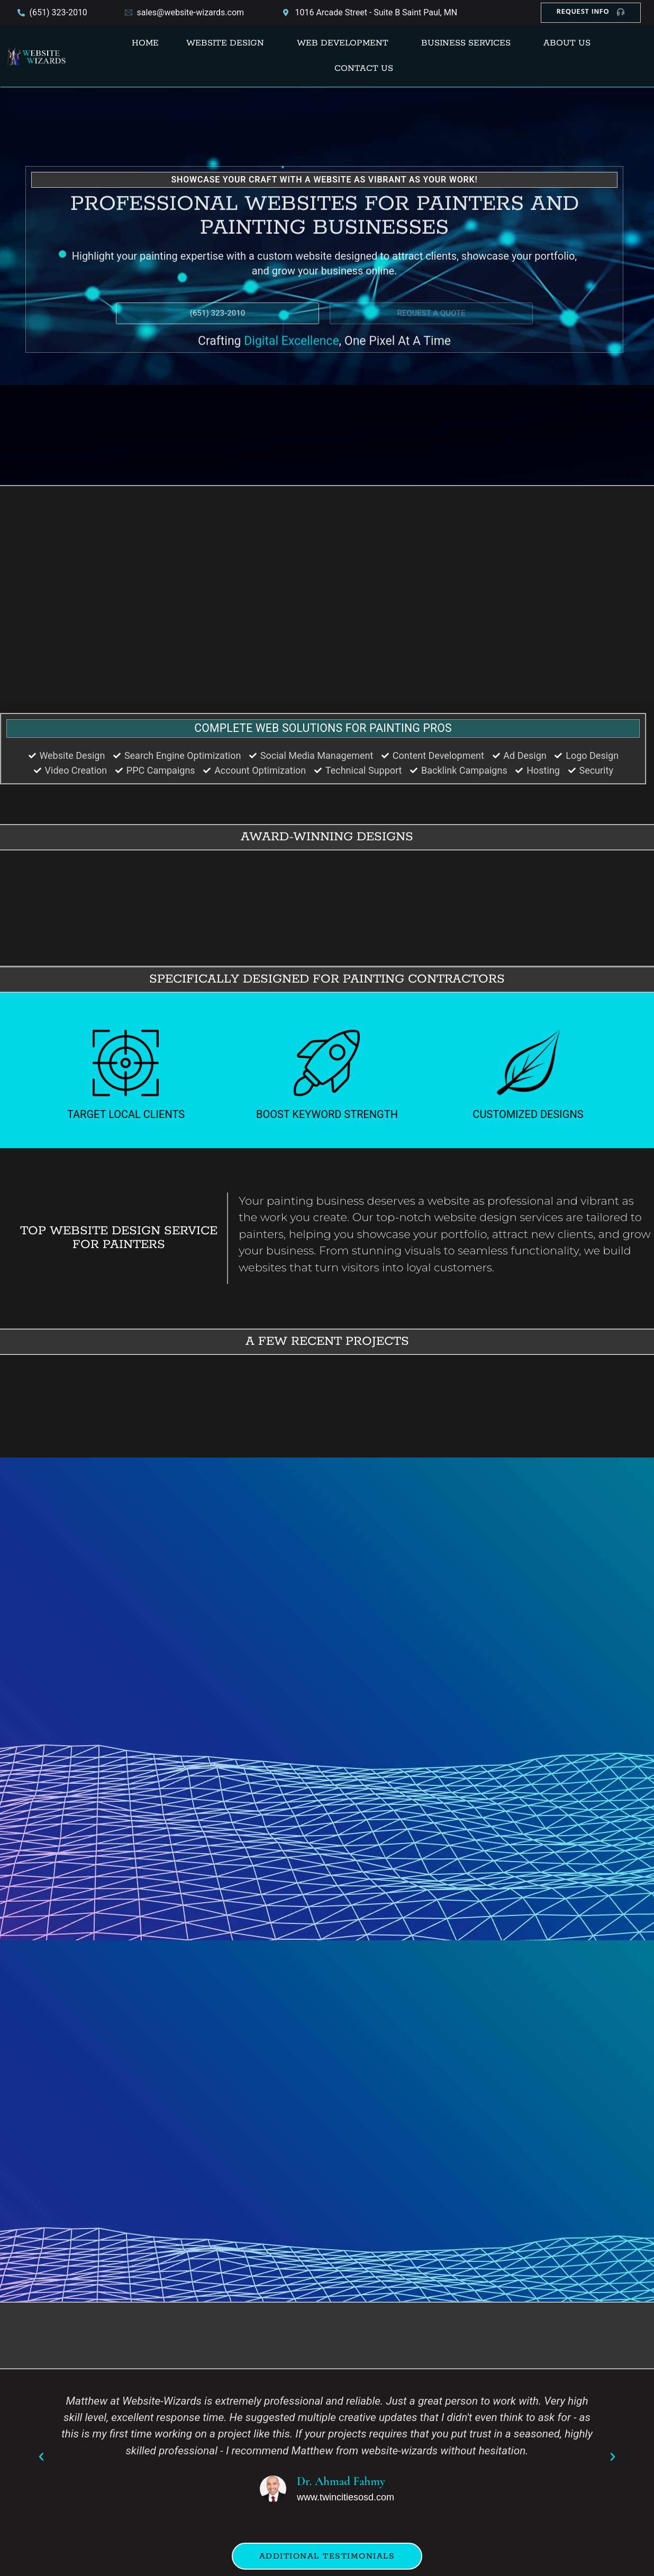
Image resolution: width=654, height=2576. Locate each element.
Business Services (466, 43)
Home (145, 43)
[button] (227, 43)
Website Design (225, 43)
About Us (567, 43)
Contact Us (363, 68)
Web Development (342, 43)
